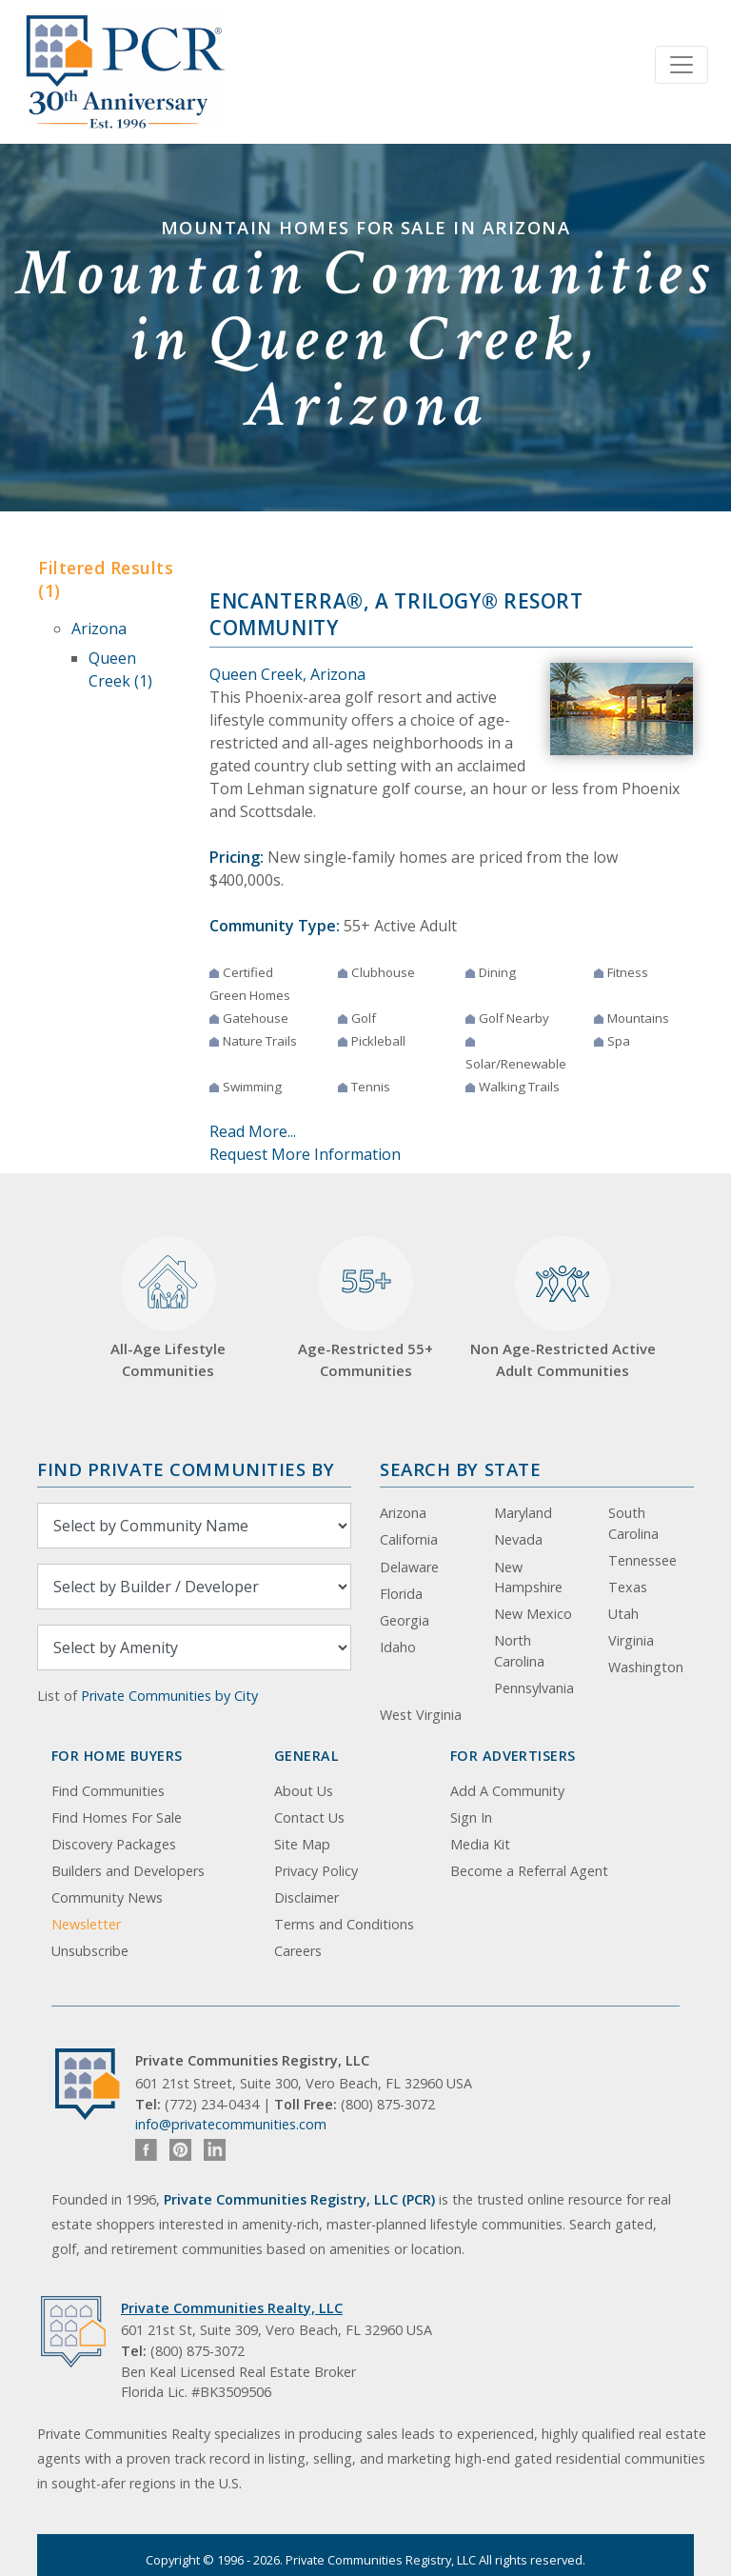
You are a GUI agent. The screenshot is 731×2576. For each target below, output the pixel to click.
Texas (627, 1587)
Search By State (460, 1469)
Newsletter (86, 1924)
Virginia (631, 1640)
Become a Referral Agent (529, 1871)
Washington (645, 1667)
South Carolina (633, 1523)
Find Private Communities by (185, 1469)
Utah (623, 1614)
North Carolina (519, 1650)
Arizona (99, 628)
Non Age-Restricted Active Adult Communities (563, 1308)
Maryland (523, 1513)
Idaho (398, 1647)
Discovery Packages (113, 1844)
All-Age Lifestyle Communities (168, 1308)
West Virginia (421, 1715)
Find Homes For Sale (116, 1817)
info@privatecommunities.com (230, 2124)
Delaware (409, 1567)
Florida (401, 1594)
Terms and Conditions (344, 1924)
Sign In (471, 1817)
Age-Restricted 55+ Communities (365, 1308)
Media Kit (480, 1844)
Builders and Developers (128, 1871)
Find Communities (108, 1791)
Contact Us (309, 1817)
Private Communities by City (169, 1696)
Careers (298, 1951)
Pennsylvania (534, 1688)
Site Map (302, 1844)
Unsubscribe (89, 1951)
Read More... (252, 1131)
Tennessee (642, 1560)
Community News (107, 1897)
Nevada (518, 1539)
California (409, 1539)
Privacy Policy (316, 1871)
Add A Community (507, 1791)
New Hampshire (528, 1577)
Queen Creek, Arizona (287, 674)
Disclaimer (306, 1897)
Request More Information (305, 1154)
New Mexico (533, 1614)
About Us (303, 1791)
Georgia (404, 1620)
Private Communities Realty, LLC (232, 2308)
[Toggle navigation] (681, 65)
